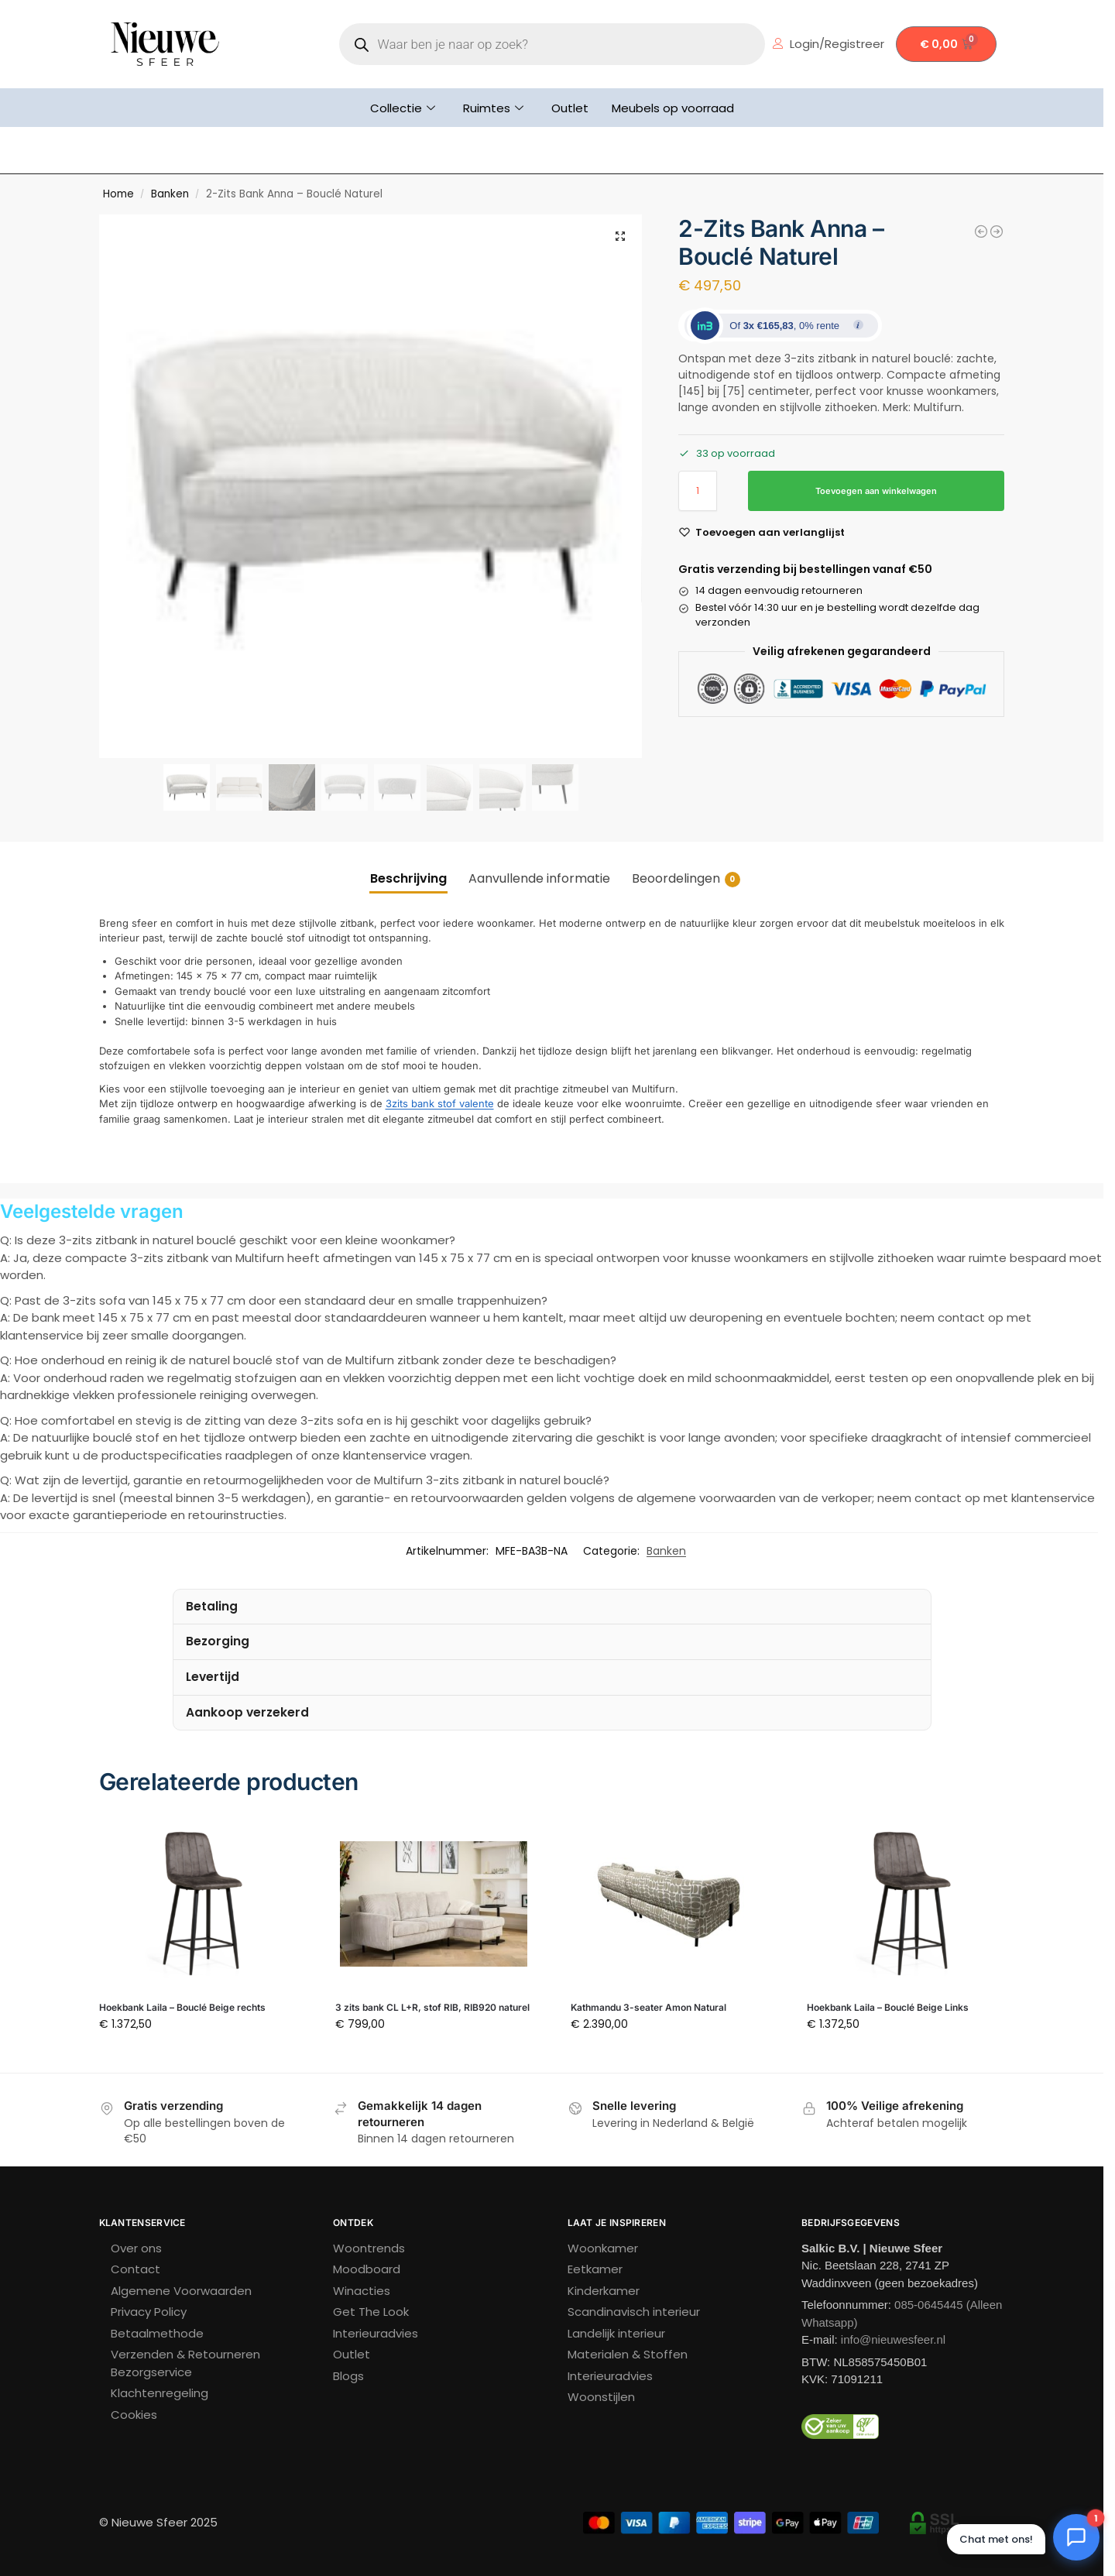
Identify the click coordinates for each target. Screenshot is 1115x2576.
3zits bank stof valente (440, 1103)
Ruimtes (493, 108)
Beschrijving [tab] (408, 878)
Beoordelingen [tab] (686, 878)
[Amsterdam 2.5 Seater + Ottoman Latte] (996, 231)
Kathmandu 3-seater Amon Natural (648, 2007)
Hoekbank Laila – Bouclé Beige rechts (182, 2007)
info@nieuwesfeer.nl (893, 2339)
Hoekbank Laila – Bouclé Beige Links (888, 2007)
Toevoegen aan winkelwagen (876, 490)
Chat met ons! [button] (996, 2539)
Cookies (134, 2414)
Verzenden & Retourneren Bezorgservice (185, 2363)
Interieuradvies (375, 2333)
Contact (135, 2269)
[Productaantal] (697, 491)
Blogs (348, 2376)
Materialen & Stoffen (628, 2354)
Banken (170, 194)
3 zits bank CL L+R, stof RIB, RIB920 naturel (432, 2007)
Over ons (136, 2248)
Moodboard (366, 2269)
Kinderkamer (604, 2291)
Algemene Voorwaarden (181, 2291)
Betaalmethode (157, 2333)
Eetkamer (595, 2269)
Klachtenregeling (159, 2393)
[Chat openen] (1076, 2537)
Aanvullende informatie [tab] (539, 878)
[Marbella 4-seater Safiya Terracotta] (981, 231)
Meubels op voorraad (673, 108)
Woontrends (369, 2248)
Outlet (569, 108)
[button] (620, 236)
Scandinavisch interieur (634, 2311)
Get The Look (371, 2311)
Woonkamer (603, 2248)
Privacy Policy (149, 2311)
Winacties (361, 2291)
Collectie (402, 108)
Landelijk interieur (616, 2333)
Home (118, 194)
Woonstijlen (601, 2397)
